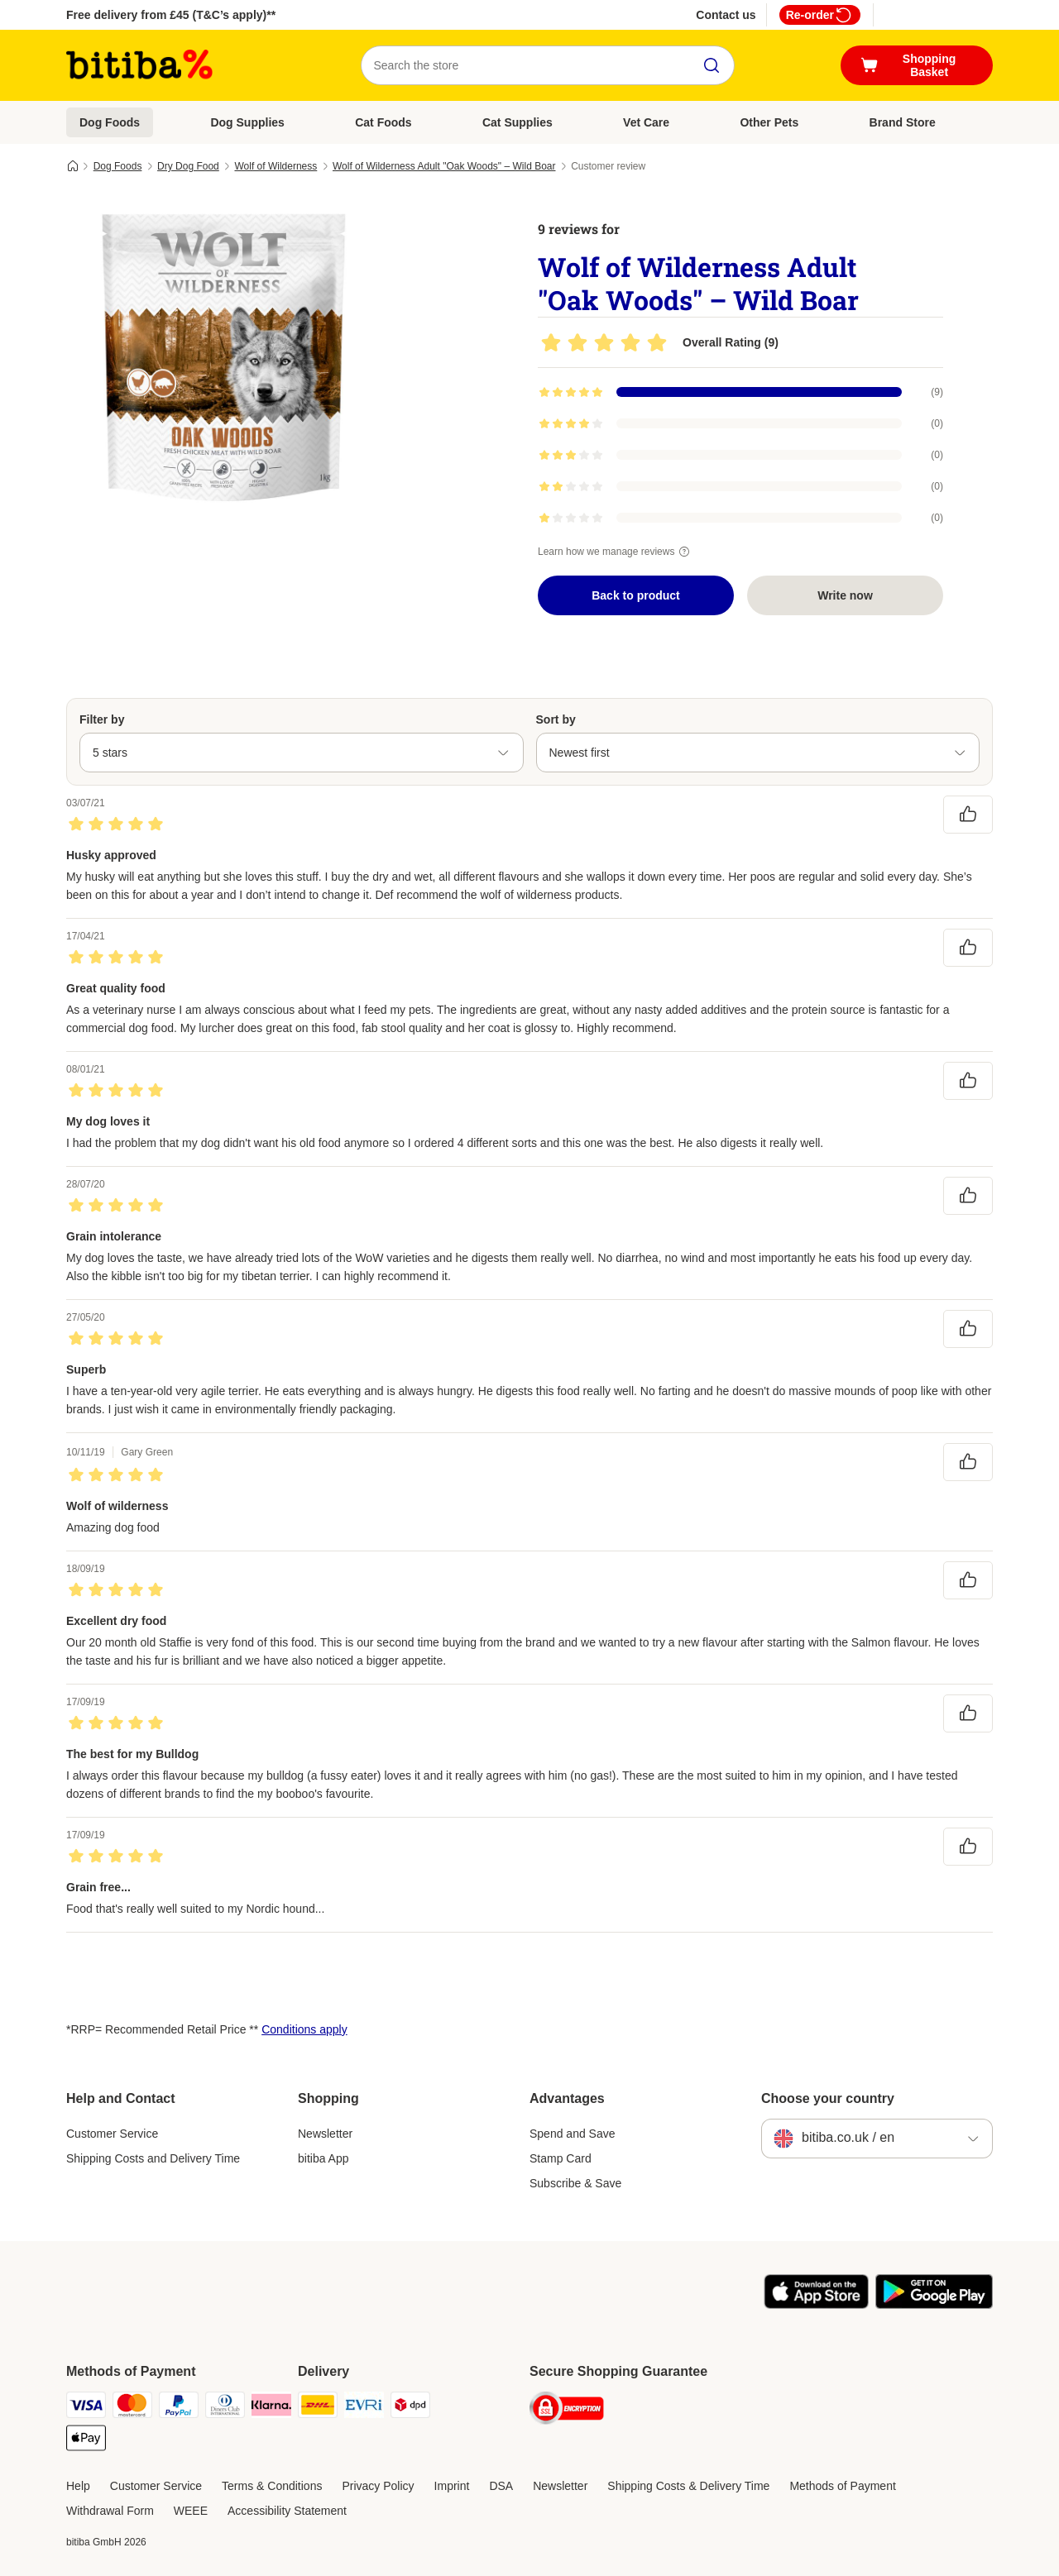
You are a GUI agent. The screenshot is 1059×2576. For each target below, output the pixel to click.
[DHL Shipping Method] (318, 2408)
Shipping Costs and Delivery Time (153, 2158)
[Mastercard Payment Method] (132, 2408)
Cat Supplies (517, 122)
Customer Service (112, 2133)
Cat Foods (383, 122)
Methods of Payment (842, 2485)
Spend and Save (573, 2133)
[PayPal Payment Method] (179, 2408)
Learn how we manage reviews (616, 551)
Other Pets (769, 122)
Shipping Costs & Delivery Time (688, 2485)
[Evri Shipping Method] (364, 2408)
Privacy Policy (378, 2485)
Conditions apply (304, 2029)
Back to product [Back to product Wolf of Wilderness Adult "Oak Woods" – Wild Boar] (636, 595)
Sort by (556, 719)
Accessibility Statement (287, 2510)
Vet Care (646, 122)
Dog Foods (109, 122)
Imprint (452, 2485)
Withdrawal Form (110, 2510)
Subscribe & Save (575, 2183)
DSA (501, 2485)
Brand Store (903, 122)
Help (78, 2485)
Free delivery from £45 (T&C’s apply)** (171, 15)
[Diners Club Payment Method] (225, 2408)
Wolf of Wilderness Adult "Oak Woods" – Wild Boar (444, 166)
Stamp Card (561, 2158)
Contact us (725, 15)
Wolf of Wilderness (275, 166)
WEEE (191, 2510)
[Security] (567, 2411)
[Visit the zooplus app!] (816, 2304)
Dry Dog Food (188, 166)
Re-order (820, 15)
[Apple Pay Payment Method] (86, 2441)
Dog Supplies (247, 122)
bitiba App (323, 2158)
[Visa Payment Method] (86, 2408)
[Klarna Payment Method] (271, 2408)
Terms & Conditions (272, 2485)
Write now (845, 595)
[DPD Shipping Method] (410, 2408)
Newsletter (325, 2133)
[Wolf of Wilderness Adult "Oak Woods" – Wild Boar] (223, 358)
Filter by (101, 719)
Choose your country (827, 2098)
